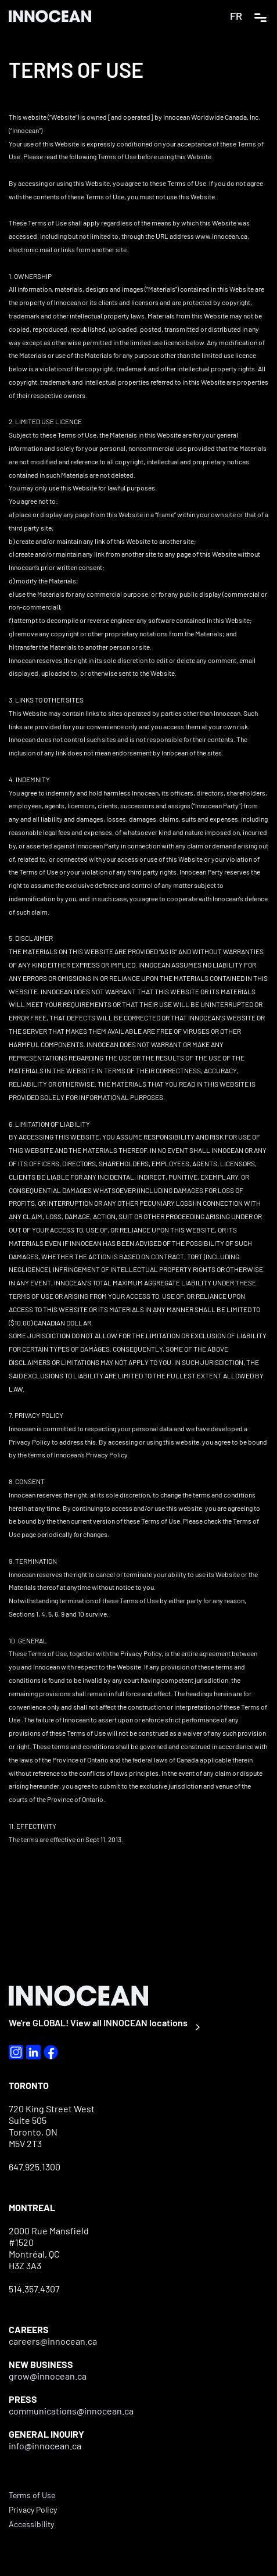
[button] (260, 16)
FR (236, 15)
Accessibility (31, 2524)
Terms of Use (32, 2495)
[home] (55, 16)
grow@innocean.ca (48, 2375)
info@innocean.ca (45, 2445)
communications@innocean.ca (71, 2410)
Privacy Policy (33, 2509)
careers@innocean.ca (53, 2340)
